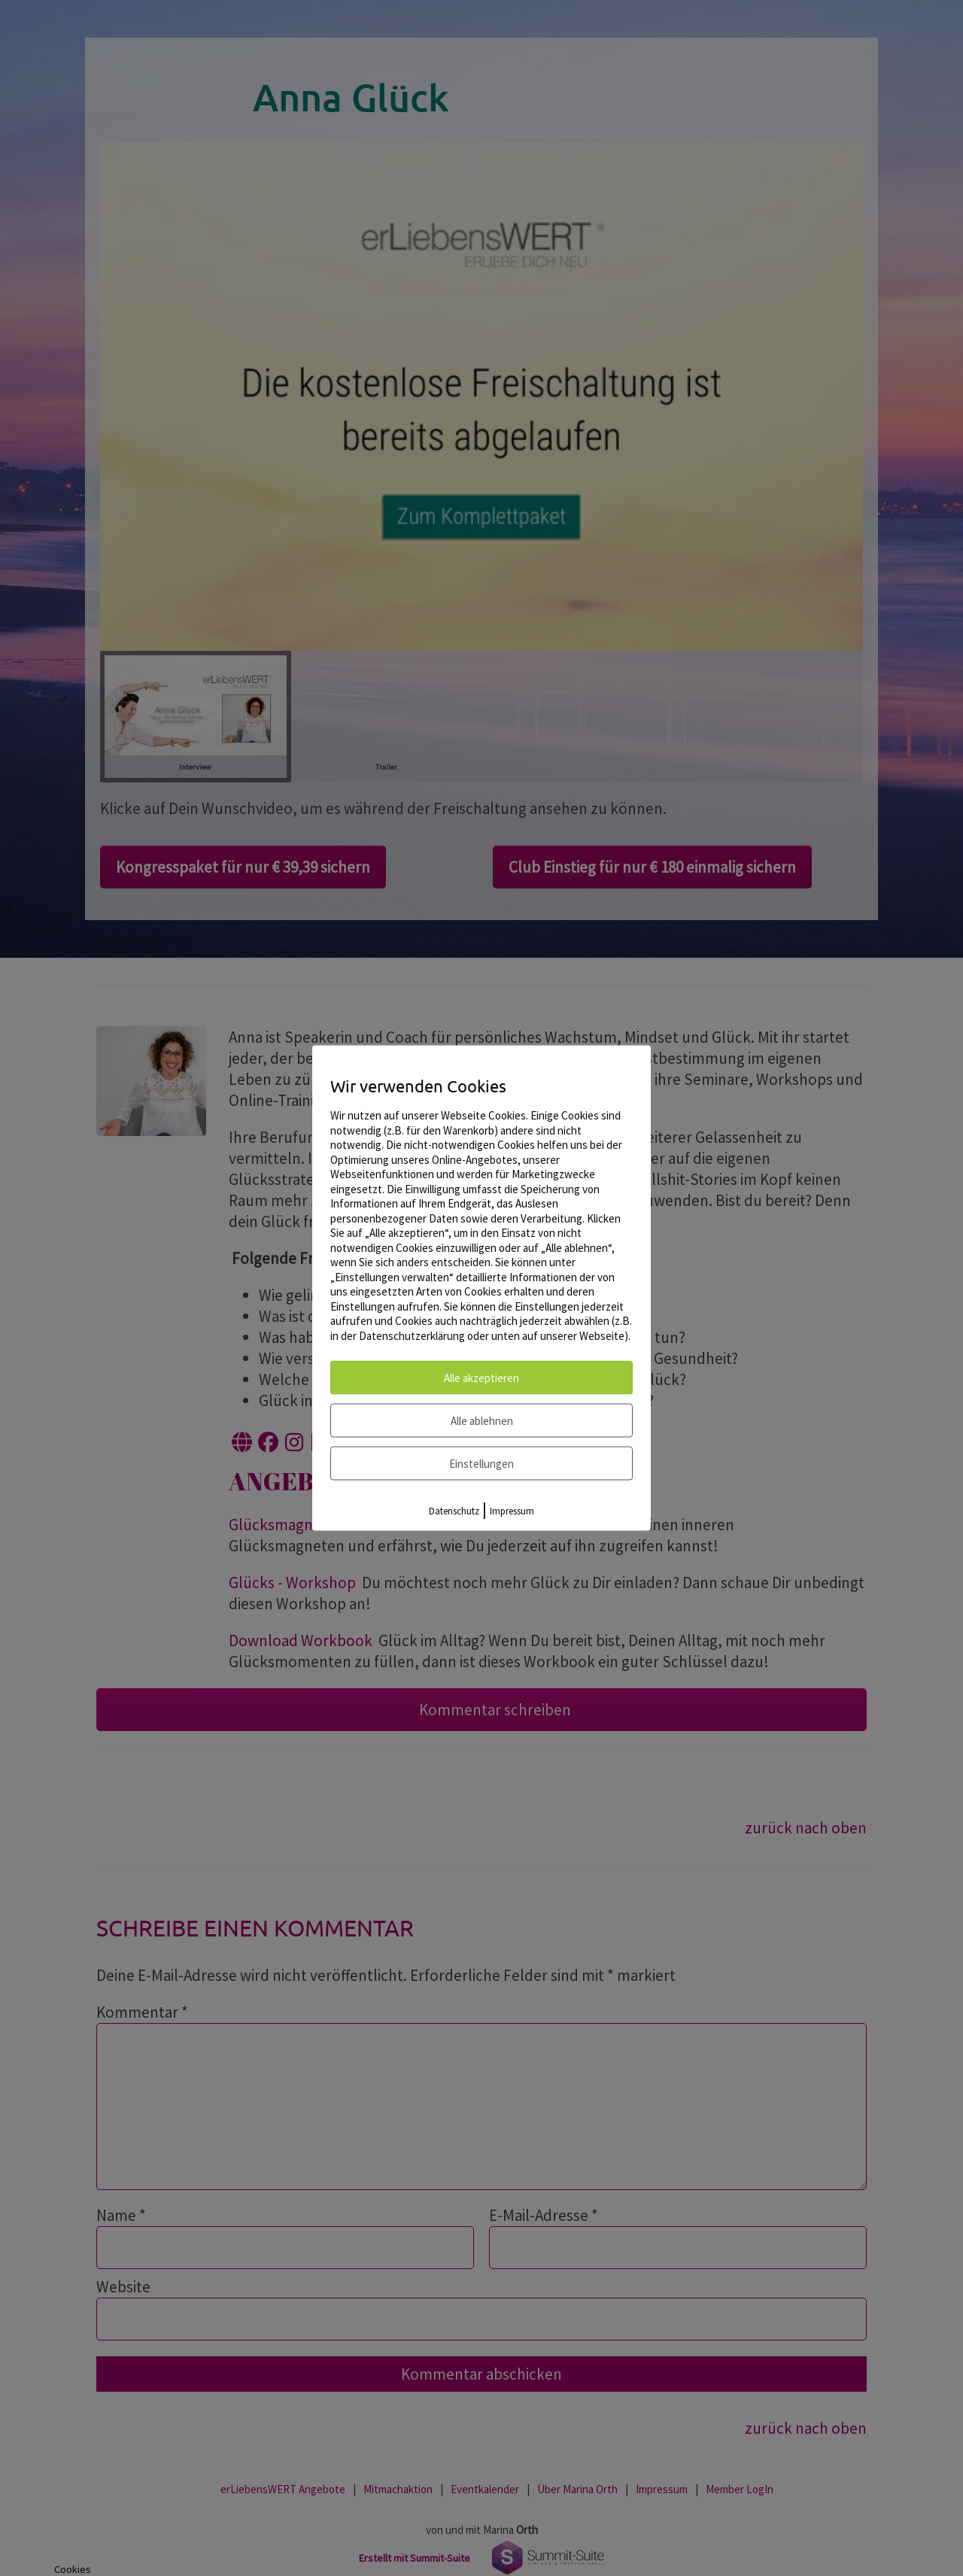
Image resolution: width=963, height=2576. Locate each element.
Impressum (512, 1511)
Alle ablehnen (482, 1421)
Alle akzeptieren (481, 1378)
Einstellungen (481, 1464)
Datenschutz (454, 1511)
